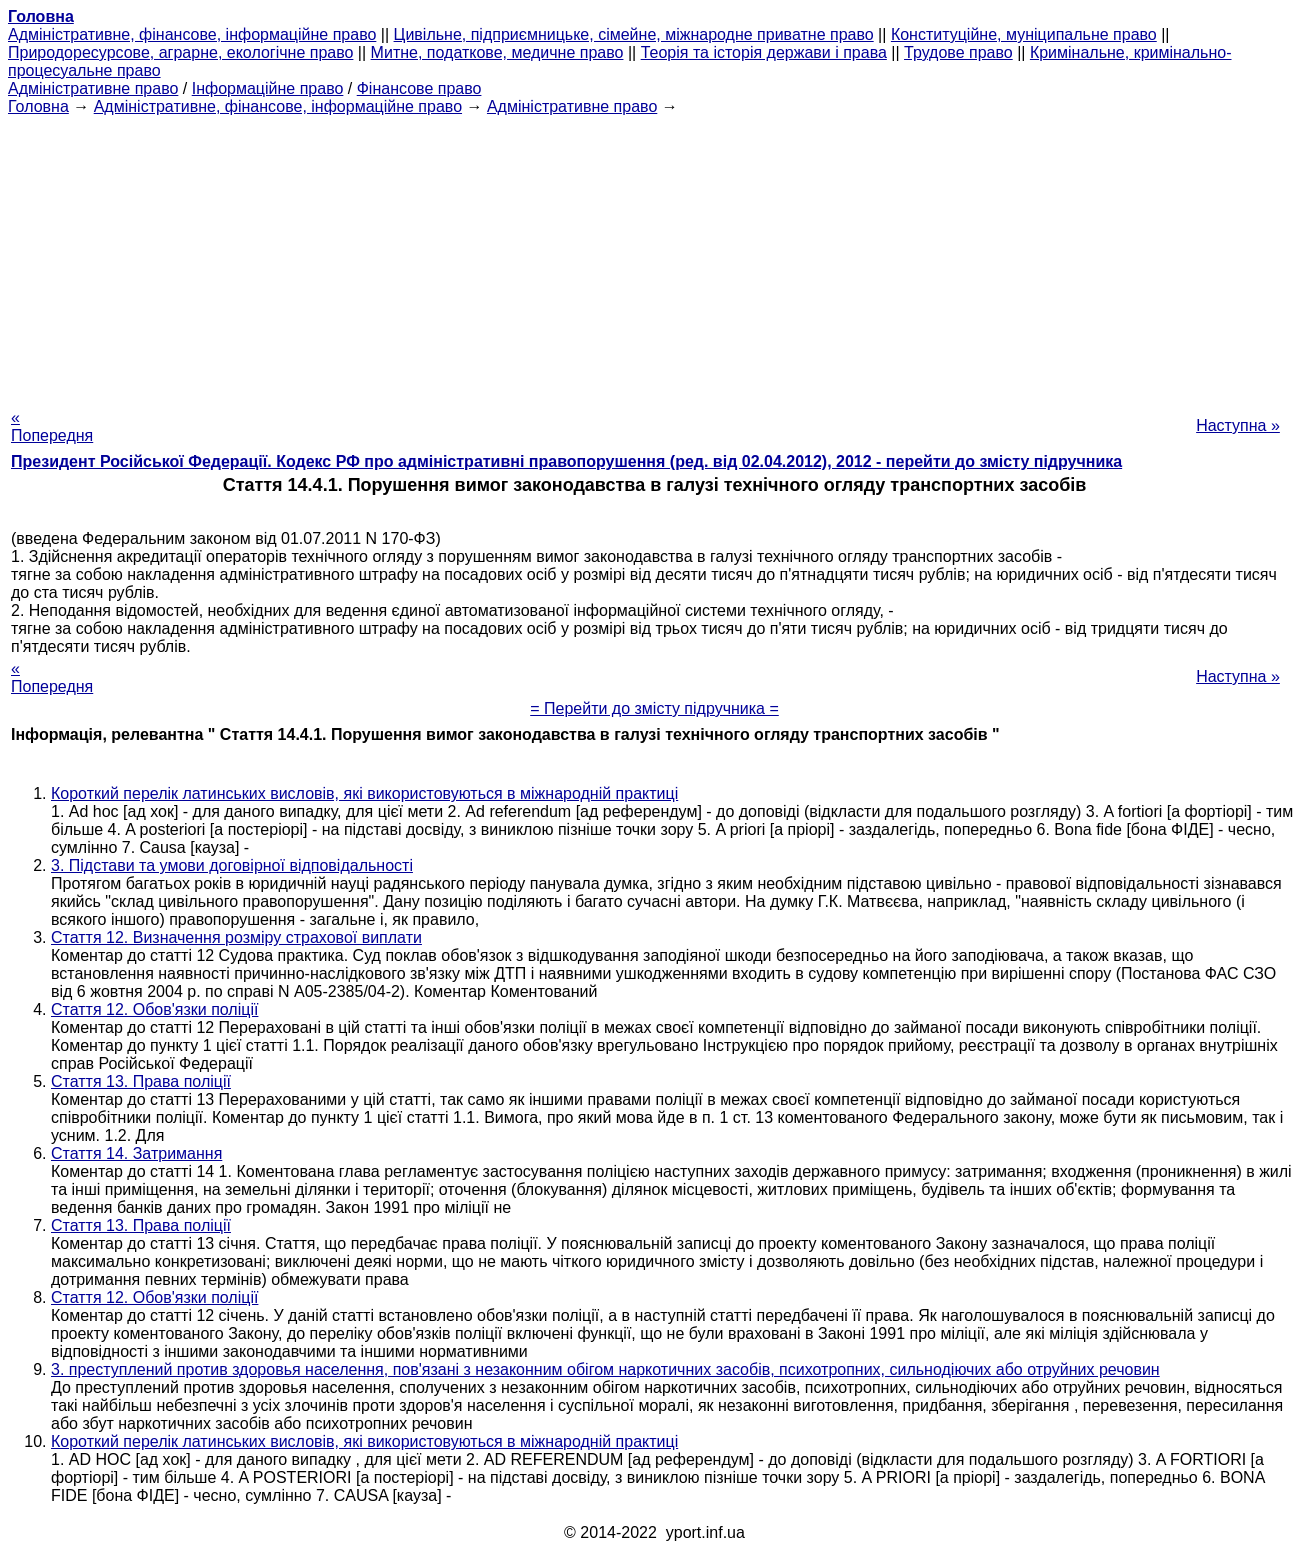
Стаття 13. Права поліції (141, 1081)
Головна (38, 106)
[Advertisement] (655, 256)
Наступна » (1238, 425)
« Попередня (52, 426)
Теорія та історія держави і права (764, 52)
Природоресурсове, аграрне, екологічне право (180, 52)
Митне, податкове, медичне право (497, 52)
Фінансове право (419, 88)
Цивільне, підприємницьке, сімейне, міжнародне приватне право (634, 34)
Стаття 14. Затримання (136, 1153)
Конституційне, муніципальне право (1024, 34)
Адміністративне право (93, 88)
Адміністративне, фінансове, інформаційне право (192, 34)
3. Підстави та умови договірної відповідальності (232, 865)
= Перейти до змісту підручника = (654, 708)
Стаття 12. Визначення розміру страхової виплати (236, 937)
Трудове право (958, 52)
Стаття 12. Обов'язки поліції (154, 1009)
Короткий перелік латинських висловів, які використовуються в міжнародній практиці (364, 793)
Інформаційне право (268, 88)
